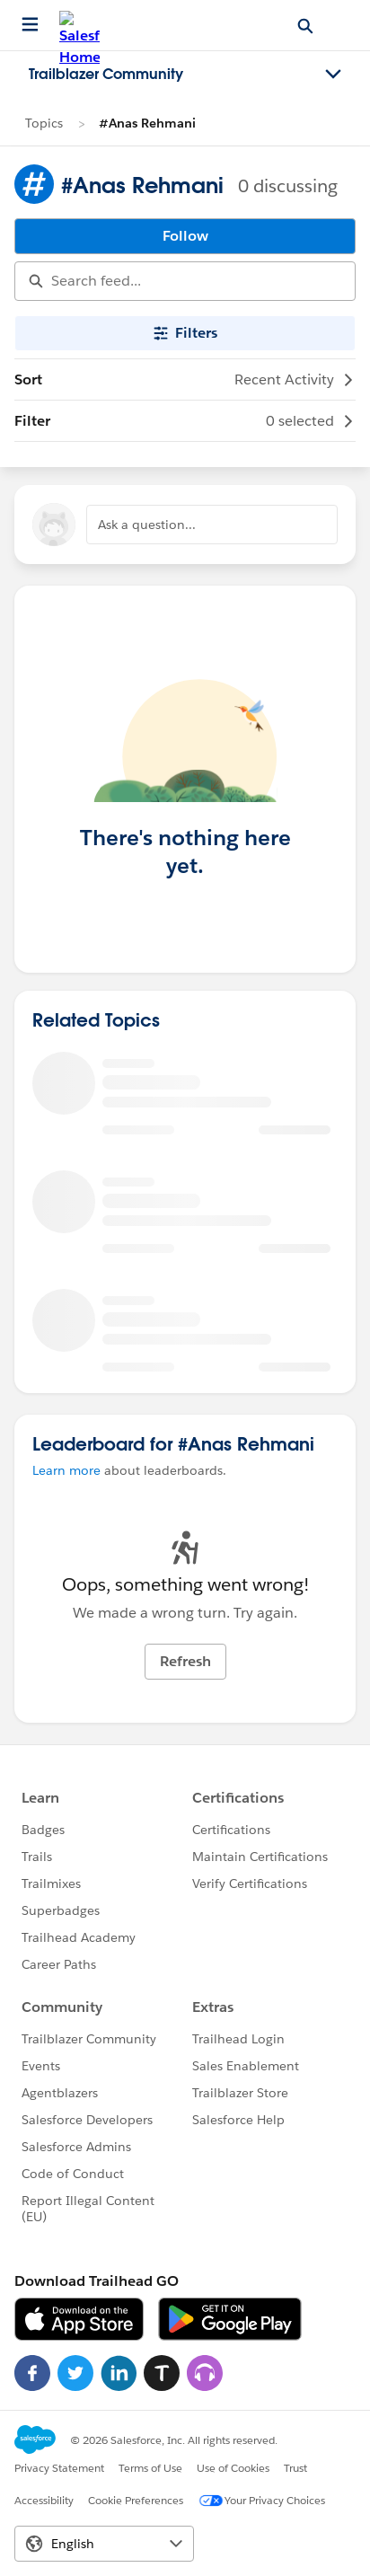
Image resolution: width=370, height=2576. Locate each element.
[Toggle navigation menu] (333, 74)
